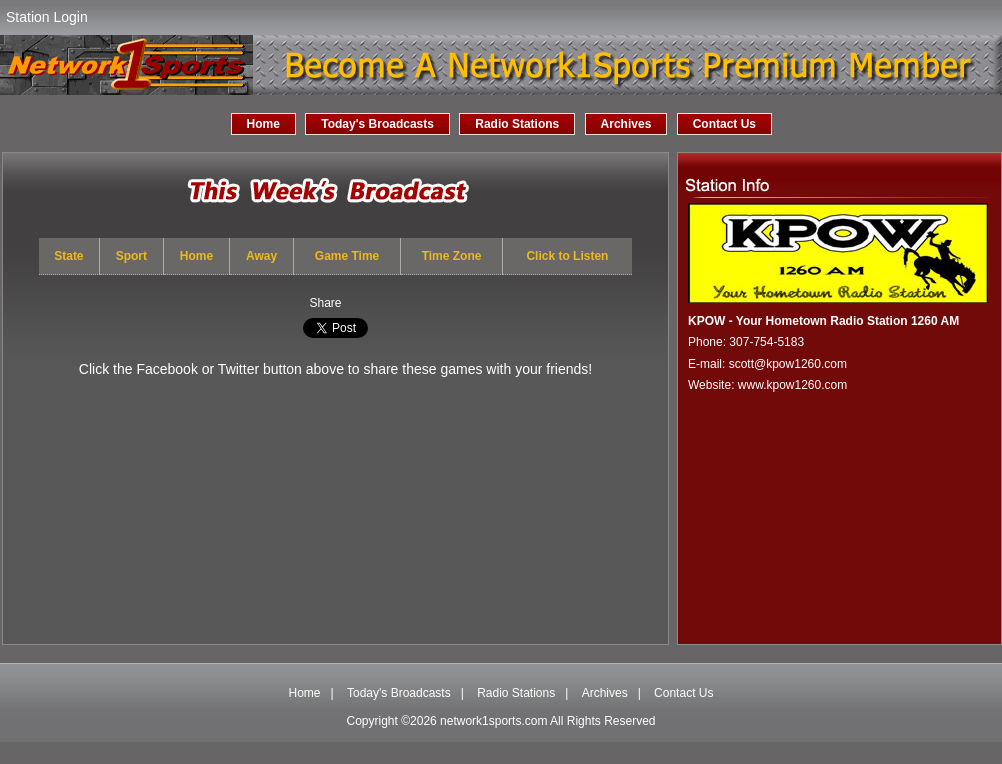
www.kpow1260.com (792, 385)
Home (263, 124)
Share (325, 303)
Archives (626, 124)
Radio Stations (517, 124)
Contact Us (724, 124)
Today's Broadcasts (377, 124)
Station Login (47, 17)
